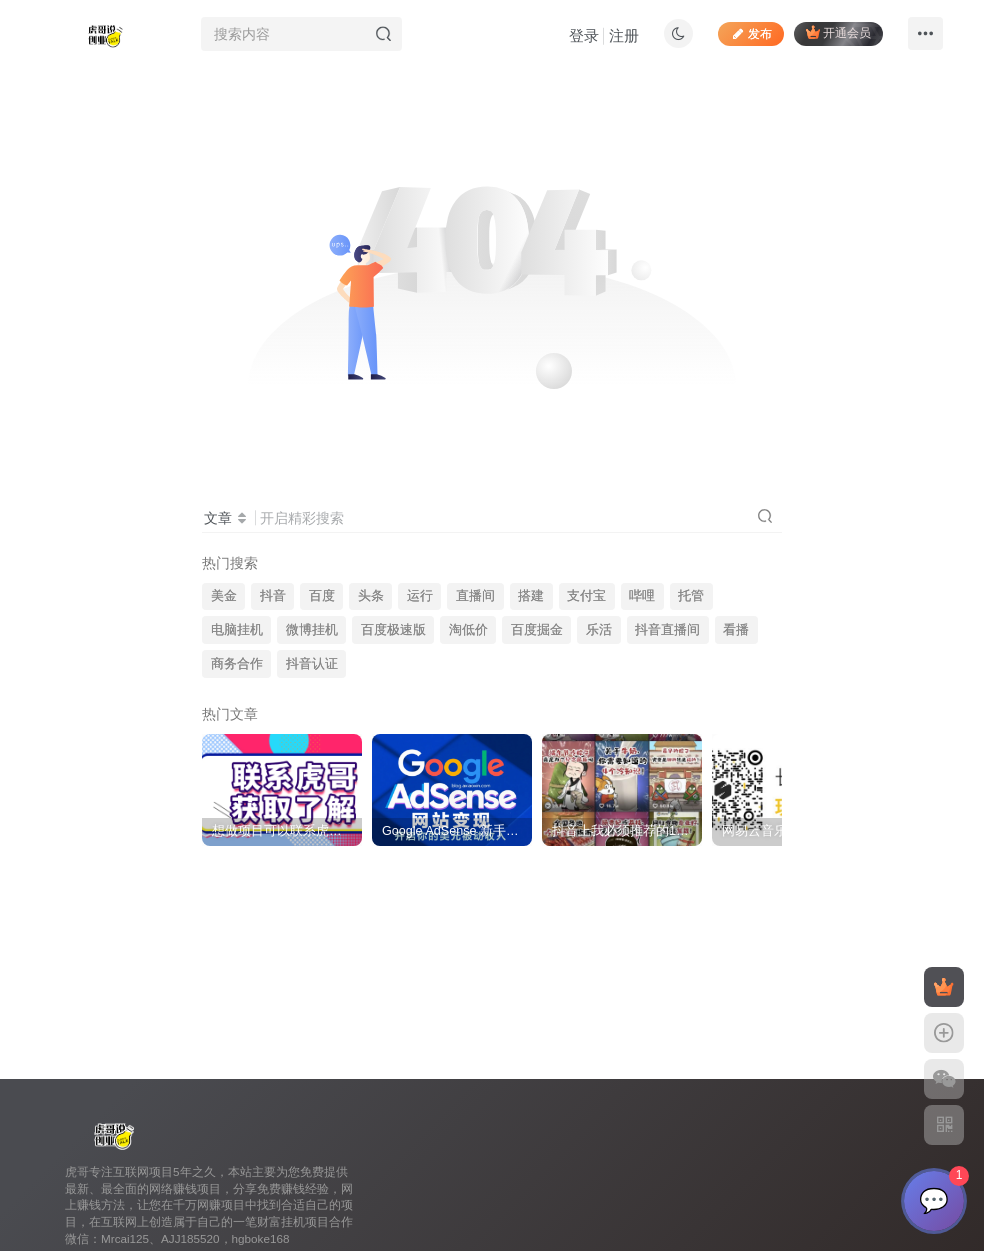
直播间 (475, 596)
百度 (322, 596)
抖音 (273, 596)
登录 (584, 35)
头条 (371, 596)
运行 (420, 596)
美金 (224, 596)
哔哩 (642, 596)
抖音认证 (312, 664)
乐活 (599, 630)
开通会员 (838, 32)
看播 (736, 630)
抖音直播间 (667, 630)
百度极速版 (393, 630)
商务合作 (237, 664)
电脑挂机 (237, 630)
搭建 (531, 596)
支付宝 (586, 596)
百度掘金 (537, 630)
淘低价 (468, 630)
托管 (691, 596)
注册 (624, 35)
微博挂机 (312, 630)
